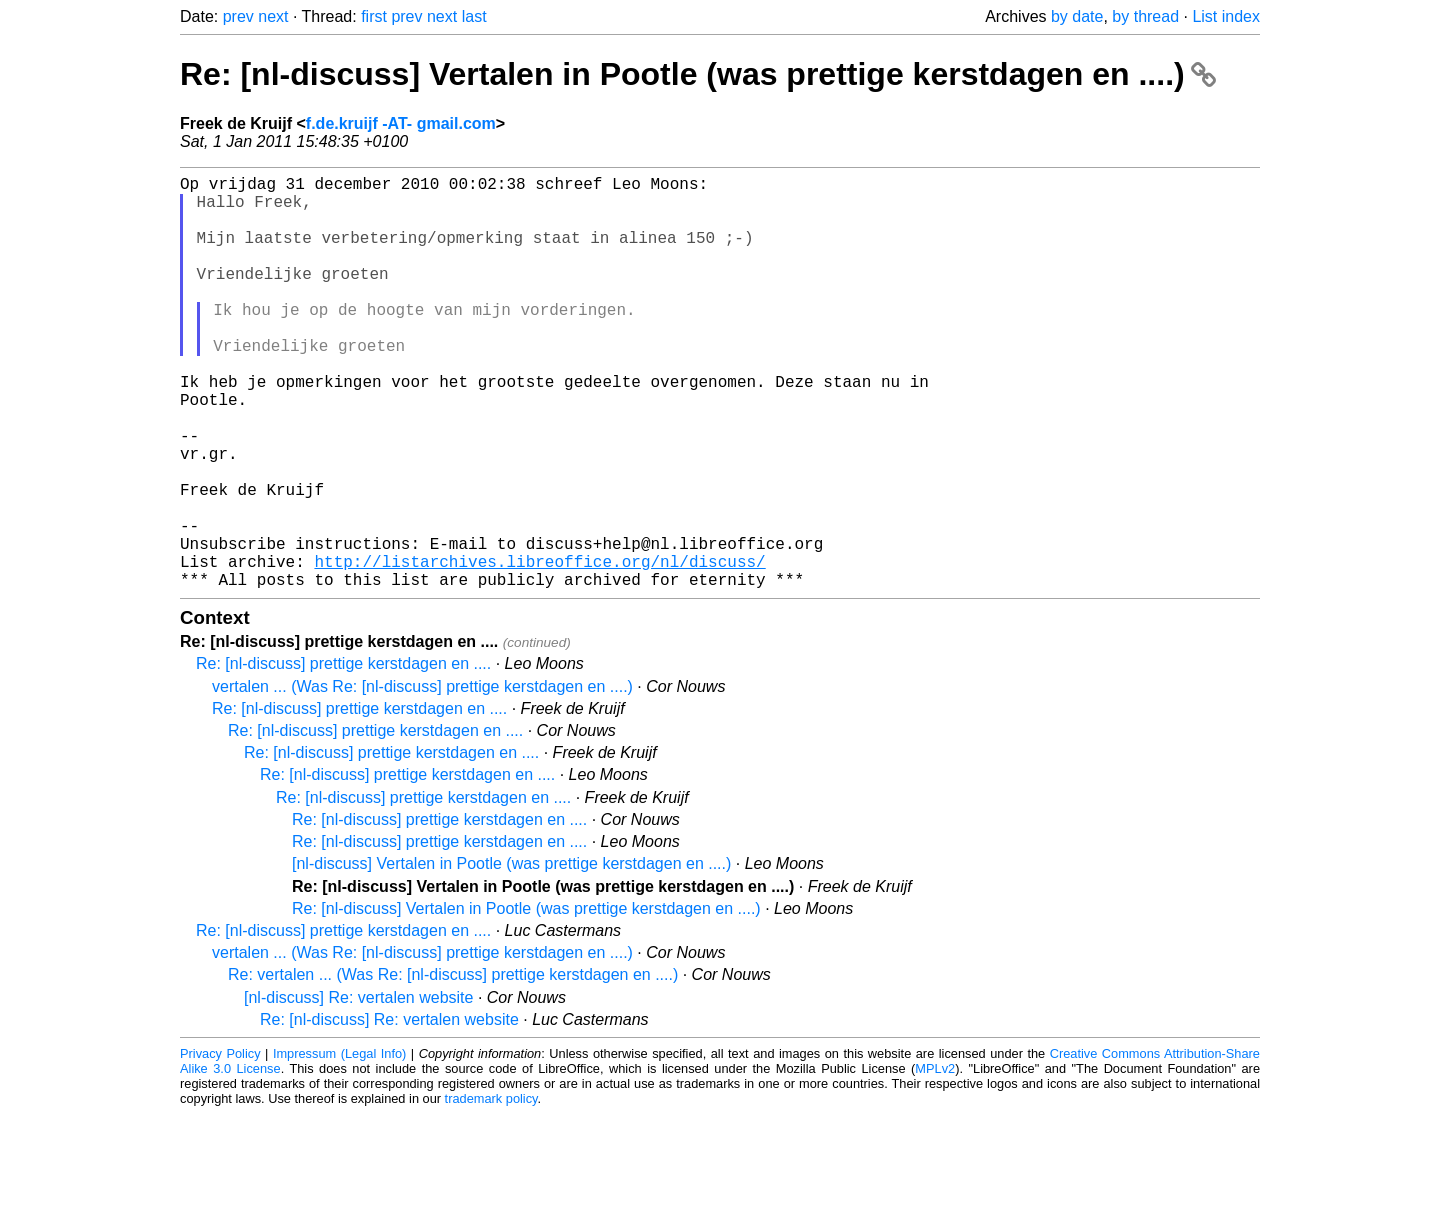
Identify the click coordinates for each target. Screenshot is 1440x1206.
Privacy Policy (220, 1145)
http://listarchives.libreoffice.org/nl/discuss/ (539, 649)
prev (238, 16)
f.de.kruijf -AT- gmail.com (401, 123)
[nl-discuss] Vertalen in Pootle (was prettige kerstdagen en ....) (511, 955)
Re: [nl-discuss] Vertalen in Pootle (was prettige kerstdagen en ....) (698, 74)
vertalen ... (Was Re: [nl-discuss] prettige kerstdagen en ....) (422, 778)
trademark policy (491, 1190)
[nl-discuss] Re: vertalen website (358, 1089)
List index (1226, 16)
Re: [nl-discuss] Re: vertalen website (389, 1111)
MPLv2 (935, 1160)
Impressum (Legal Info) (339, 1145)
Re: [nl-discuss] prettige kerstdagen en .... (343, 755)
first (374, 16)
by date (1077, 16)
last (474, 16)
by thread (1145, 16)
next (273, 16)
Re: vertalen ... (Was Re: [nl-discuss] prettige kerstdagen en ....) (453, 1066)
